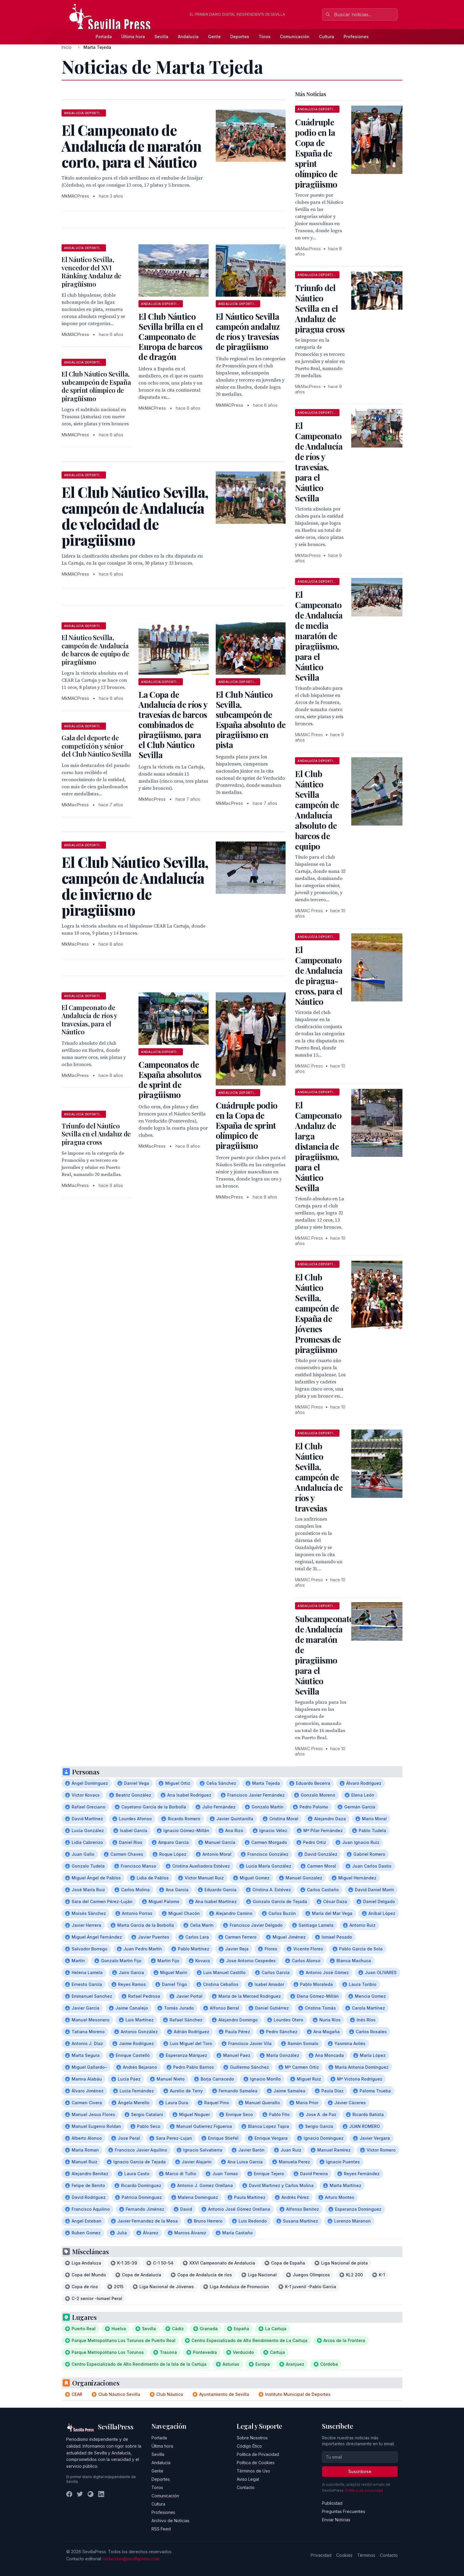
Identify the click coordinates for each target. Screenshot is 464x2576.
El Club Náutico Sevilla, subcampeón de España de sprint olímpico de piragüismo (96, 386)
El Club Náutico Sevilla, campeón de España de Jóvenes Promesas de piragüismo (318, 1313)
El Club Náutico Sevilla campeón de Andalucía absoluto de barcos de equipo (317, 810)
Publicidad (332, 2503)
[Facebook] (69, 2494)
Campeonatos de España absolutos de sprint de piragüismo (169, 1079)
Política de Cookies (256, 2462)
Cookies (344, 2555)
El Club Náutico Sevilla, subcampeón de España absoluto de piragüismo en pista (251, 719)
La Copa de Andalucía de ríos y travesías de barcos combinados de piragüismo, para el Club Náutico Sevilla (172, 724)
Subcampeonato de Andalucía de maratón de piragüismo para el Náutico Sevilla (324, 1655)
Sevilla (161, 36)
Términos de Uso (253, 2470)
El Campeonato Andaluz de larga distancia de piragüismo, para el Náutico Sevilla (318, 1146)
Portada (104, 36)
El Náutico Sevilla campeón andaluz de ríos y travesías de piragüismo (248, 331)
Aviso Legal (248, 2479)
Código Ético (249, 2446)
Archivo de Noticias (170, 2520)
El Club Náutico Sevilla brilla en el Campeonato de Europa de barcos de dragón (170, 336)
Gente (214, 36)
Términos (366, 2555)
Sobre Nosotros (252, 2437)
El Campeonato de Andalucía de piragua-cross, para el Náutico (318, 975)
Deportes (239, 36)
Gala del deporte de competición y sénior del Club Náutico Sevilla (96, 745)
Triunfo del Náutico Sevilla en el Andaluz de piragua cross (96, 1133)
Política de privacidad (364, 2490)
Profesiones (356, 36)
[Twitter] (80, 2494)
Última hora (133, 36)
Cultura (326, 36)
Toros (264, 36)
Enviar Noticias (336, 2519)
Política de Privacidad (258, 2454)
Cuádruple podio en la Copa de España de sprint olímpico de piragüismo (247, 1125)
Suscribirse (359, 2471)
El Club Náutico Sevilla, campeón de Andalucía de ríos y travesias (319, 1477)
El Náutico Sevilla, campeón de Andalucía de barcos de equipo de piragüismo (95, 649)
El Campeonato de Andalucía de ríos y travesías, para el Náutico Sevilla (318, 461)
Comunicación (295, 36)
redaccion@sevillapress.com (131, 2558)
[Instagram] (91, 2494)
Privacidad (321, 2555)
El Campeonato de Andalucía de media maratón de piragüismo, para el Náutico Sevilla (318, 636)
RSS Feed (161, 2528)
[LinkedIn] (101, 2494)
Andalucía (188, 36)
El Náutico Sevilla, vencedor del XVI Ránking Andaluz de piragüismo (91, 271)
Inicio (67, 47)
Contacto (245, 2487)
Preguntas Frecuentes (343, 2511)
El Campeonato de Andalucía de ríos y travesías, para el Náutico (89, 1019)
